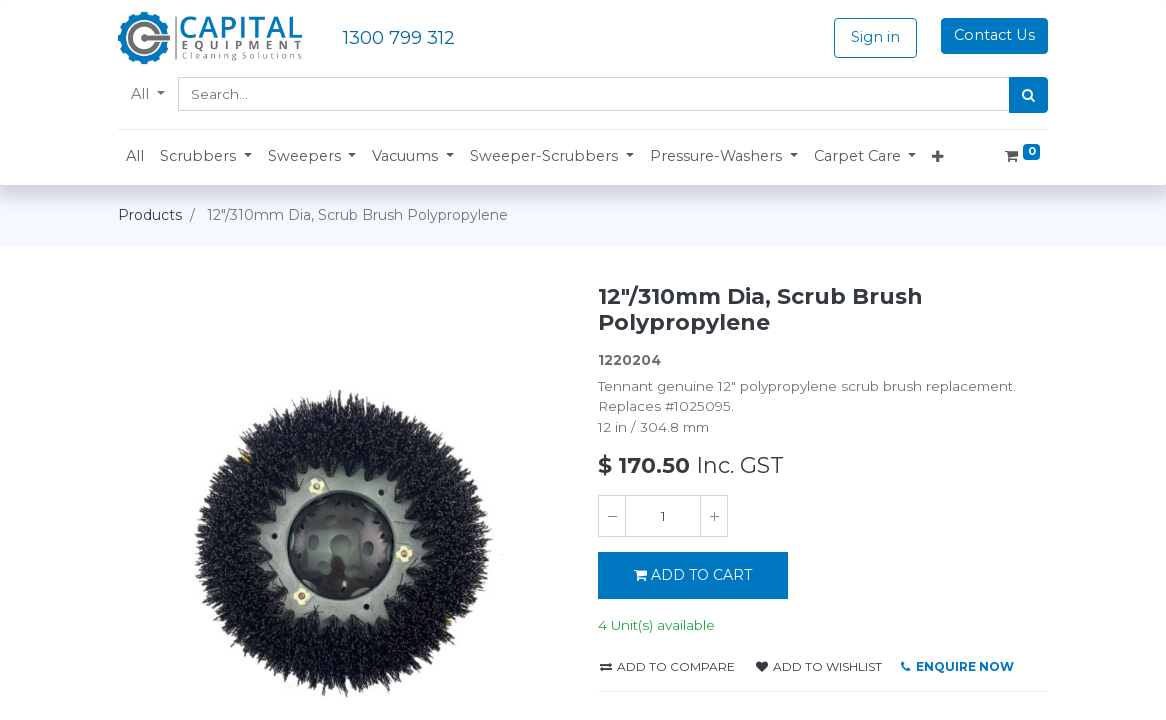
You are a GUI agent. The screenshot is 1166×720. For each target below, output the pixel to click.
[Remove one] (612, 516)
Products (150, 215)
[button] (206, 157)
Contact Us (994, 35)
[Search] (1028, 95)
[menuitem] (135, 157)
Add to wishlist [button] (819, 666)
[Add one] (714, 516)
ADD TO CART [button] (693, 575)
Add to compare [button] (667, 666)
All (142, 94)
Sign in (875, 37)
